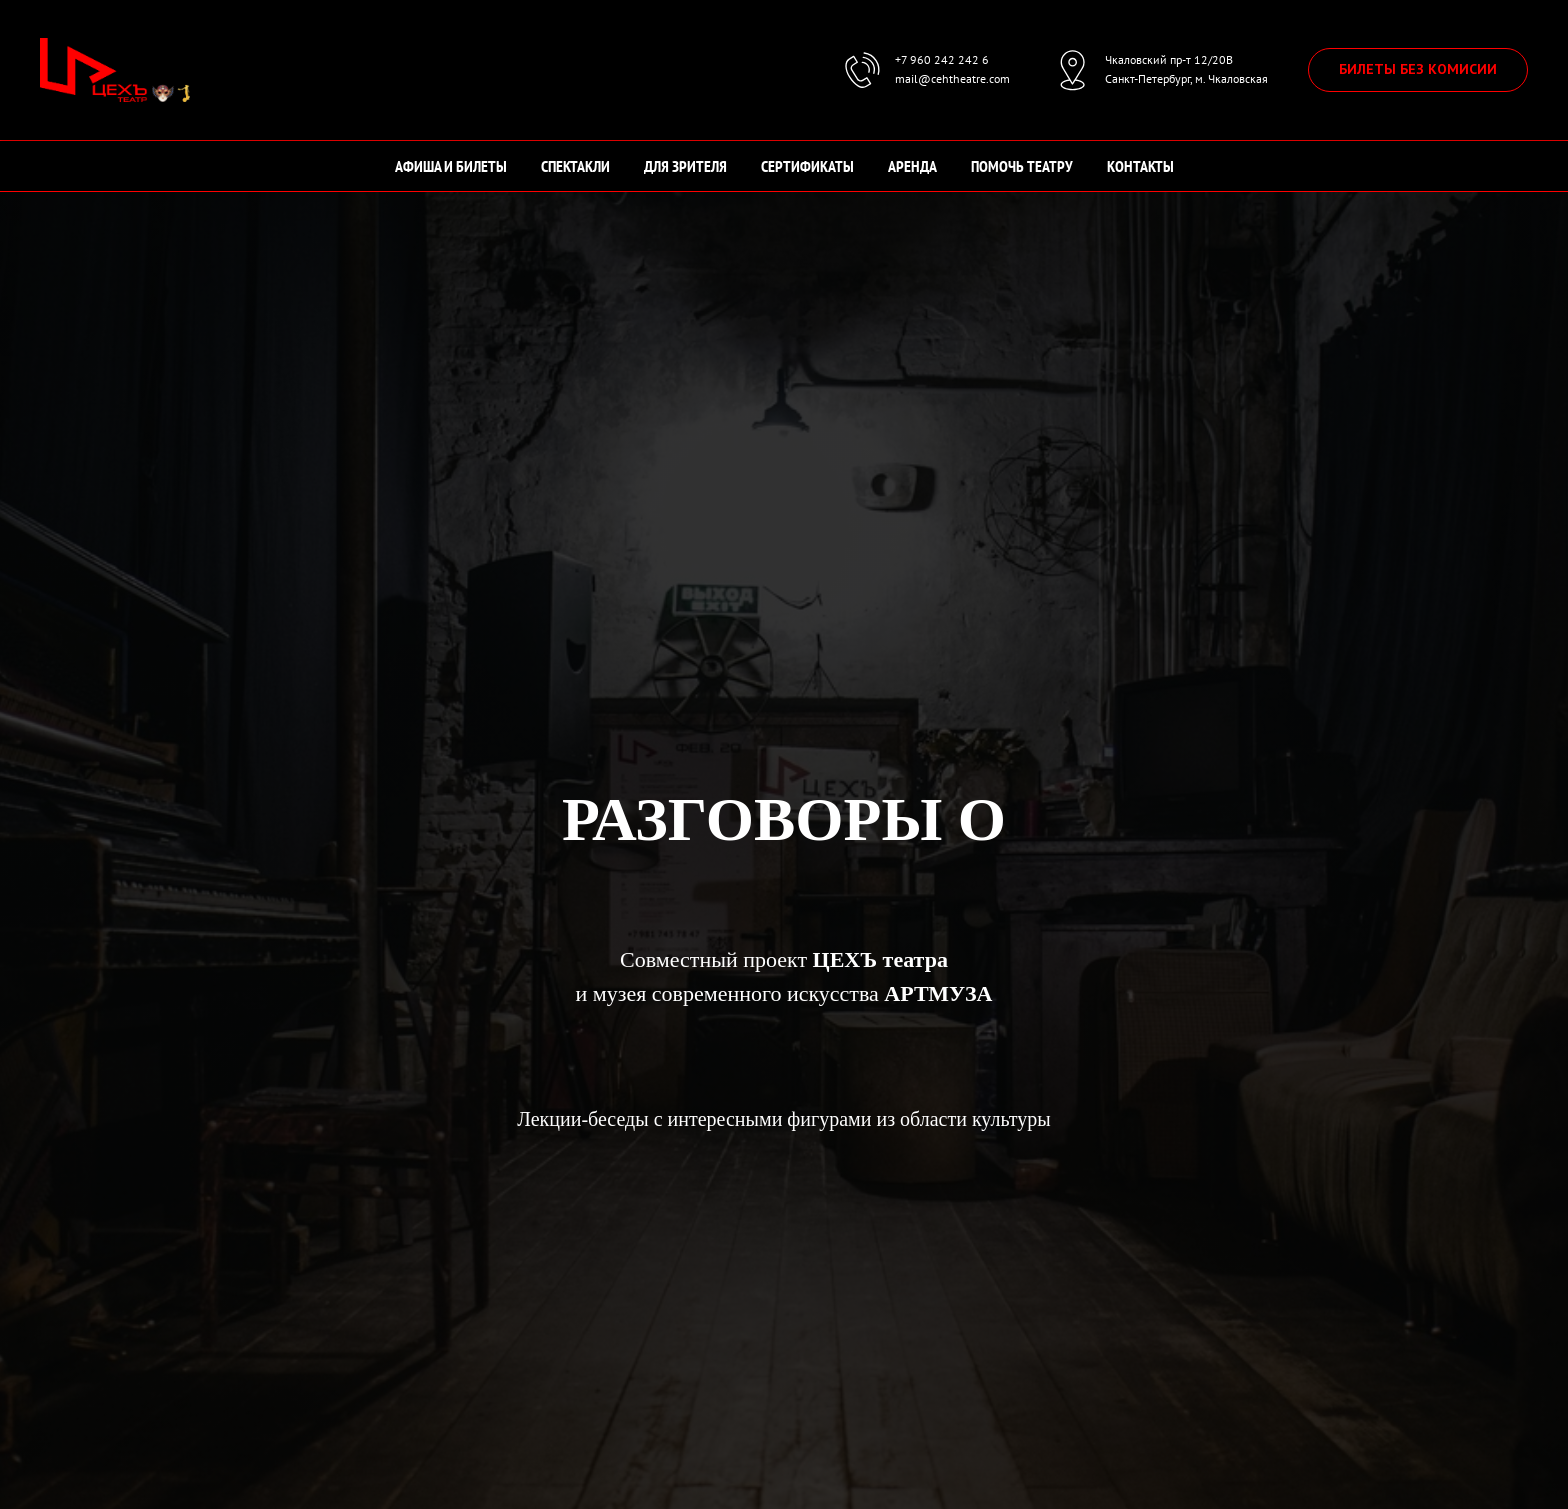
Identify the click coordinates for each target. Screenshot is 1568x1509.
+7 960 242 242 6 (942, 59)
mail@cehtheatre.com (952, 78)
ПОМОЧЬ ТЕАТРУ (1022, 166)
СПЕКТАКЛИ (575, 166)
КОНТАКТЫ (1140, 166)
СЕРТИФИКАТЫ (807, 166)
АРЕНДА (912, 166)
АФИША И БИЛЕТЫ (451, 166)
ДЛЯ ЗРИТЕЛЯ (685, 166)
